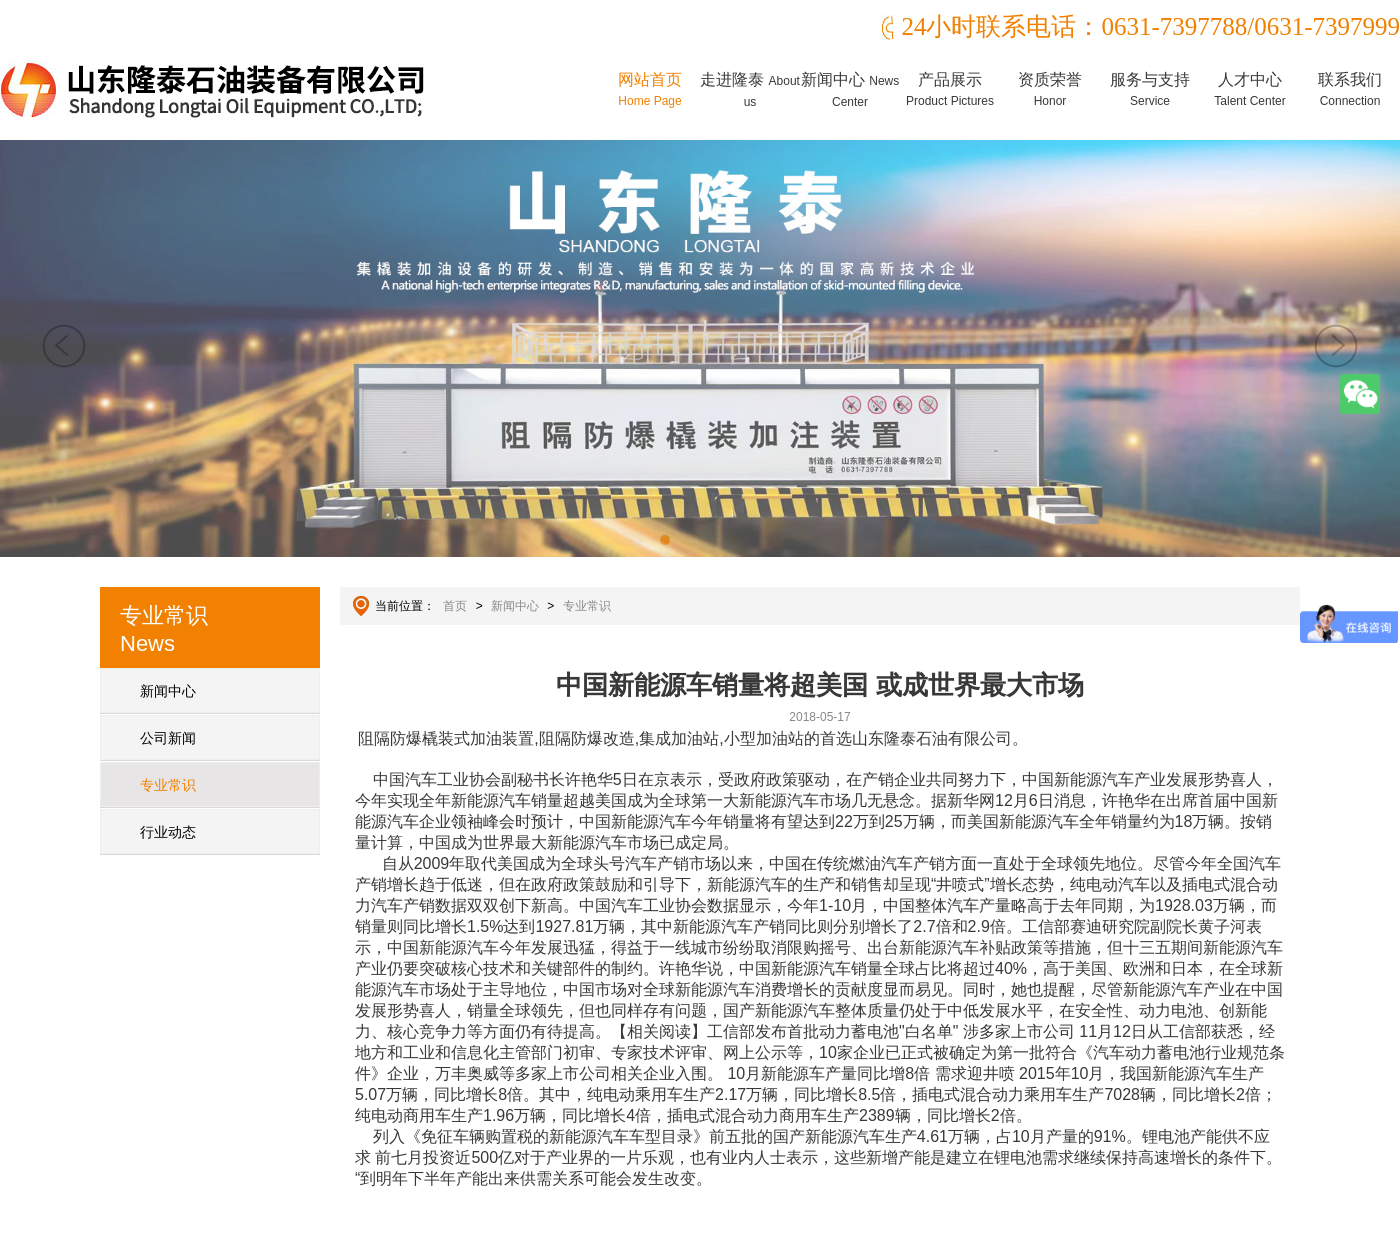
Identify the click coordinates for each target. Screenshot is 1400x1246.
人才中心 (1249, 89)
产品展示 (950, 89)
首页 (455, 606)
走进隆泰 (750, 90)
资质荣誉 (1050, 89)
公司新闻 (168, 738)
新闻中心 (850, 90)
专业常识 (168, 785)
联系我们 (1350, 89)
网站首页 (650, 89)
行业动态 (168, 832)
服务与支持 (1150, 89)
